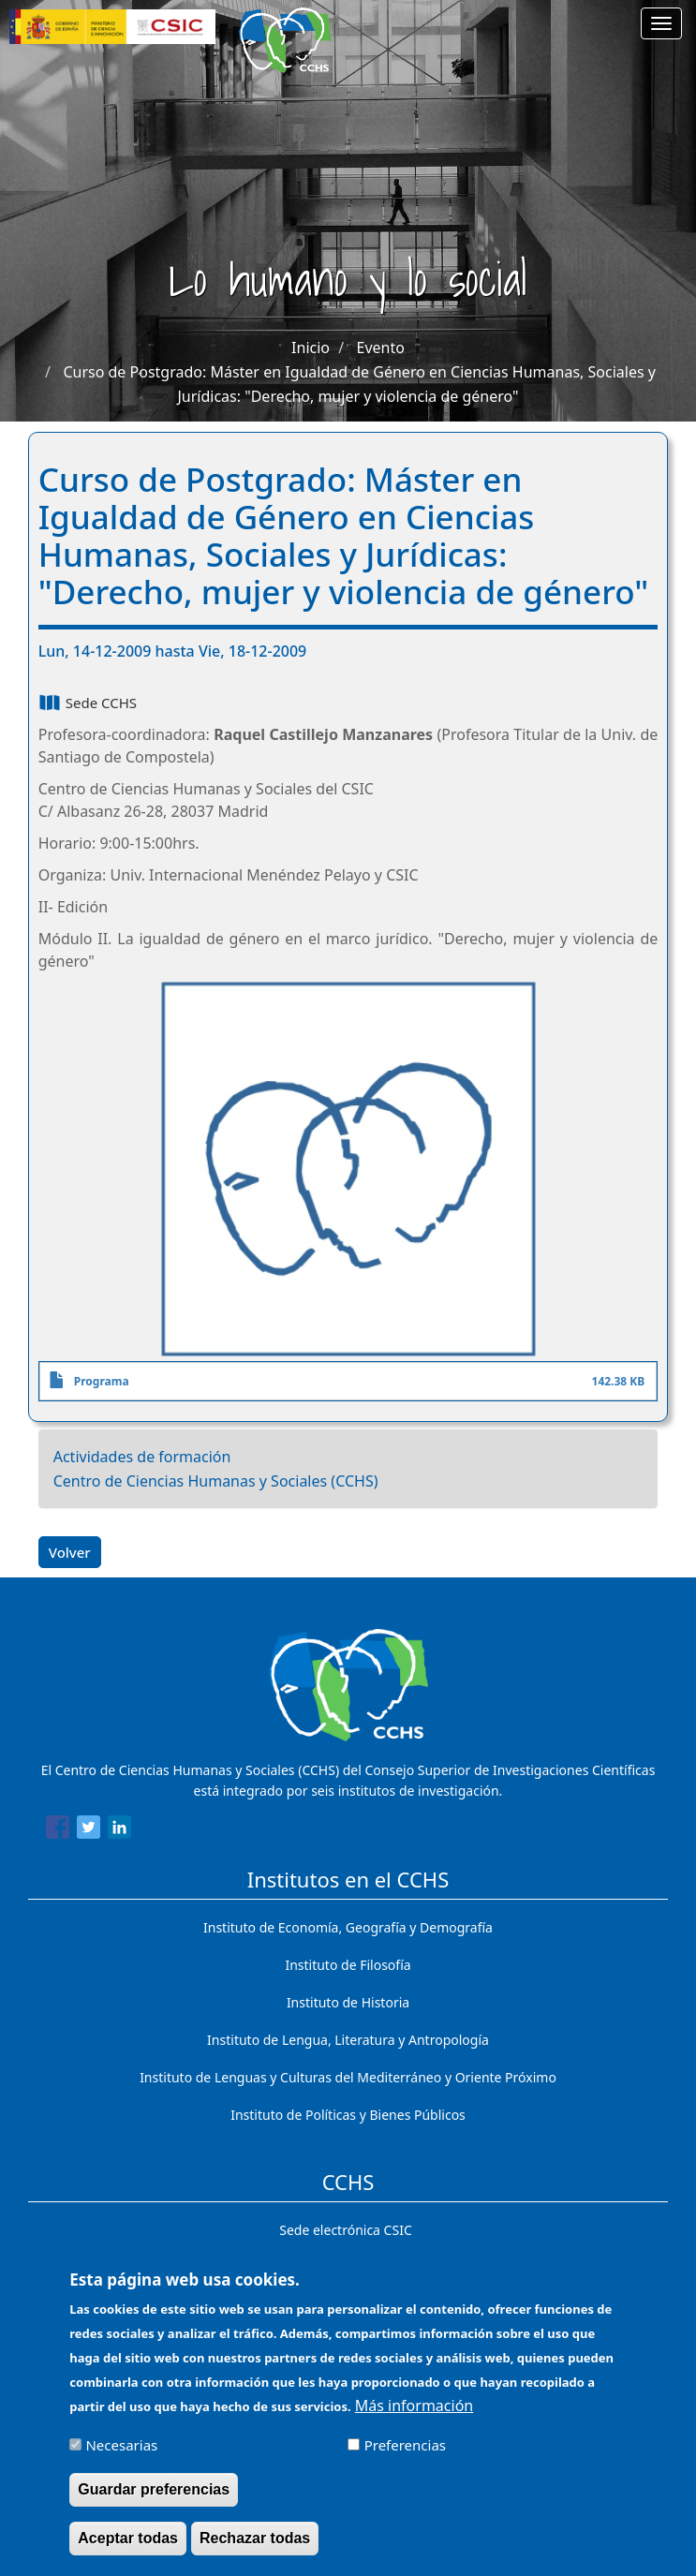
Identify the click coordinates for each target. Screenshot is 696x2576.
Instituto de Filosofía (347, 1965)
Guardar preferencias (154, 2501)
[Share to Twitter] (88, 1830)
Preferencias (405, 2458)
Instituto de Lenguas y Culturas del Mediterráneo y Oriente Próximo (348, 2077)
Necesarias (121, 2458)
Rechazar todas (255, 2550)
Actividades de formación (142, 1456)
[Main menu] (661, 23)
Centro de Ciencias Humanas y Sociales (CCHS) (215, 1481)
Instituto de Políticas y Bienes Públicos (348, 2115)
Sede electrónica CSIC (345, 2230)
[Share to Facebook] (57, 1830)
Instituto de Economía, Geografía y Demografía (348, 1927)
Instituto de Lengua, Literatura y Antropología (348, 2040)
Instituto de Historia (348, 2002)
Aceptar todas (128, 2550)
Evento (381, 347)
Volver (70, 1552)
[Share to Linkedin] (119, 1830)
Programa (101, 1381)
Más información (414, 2418)
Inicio (310, 347)
